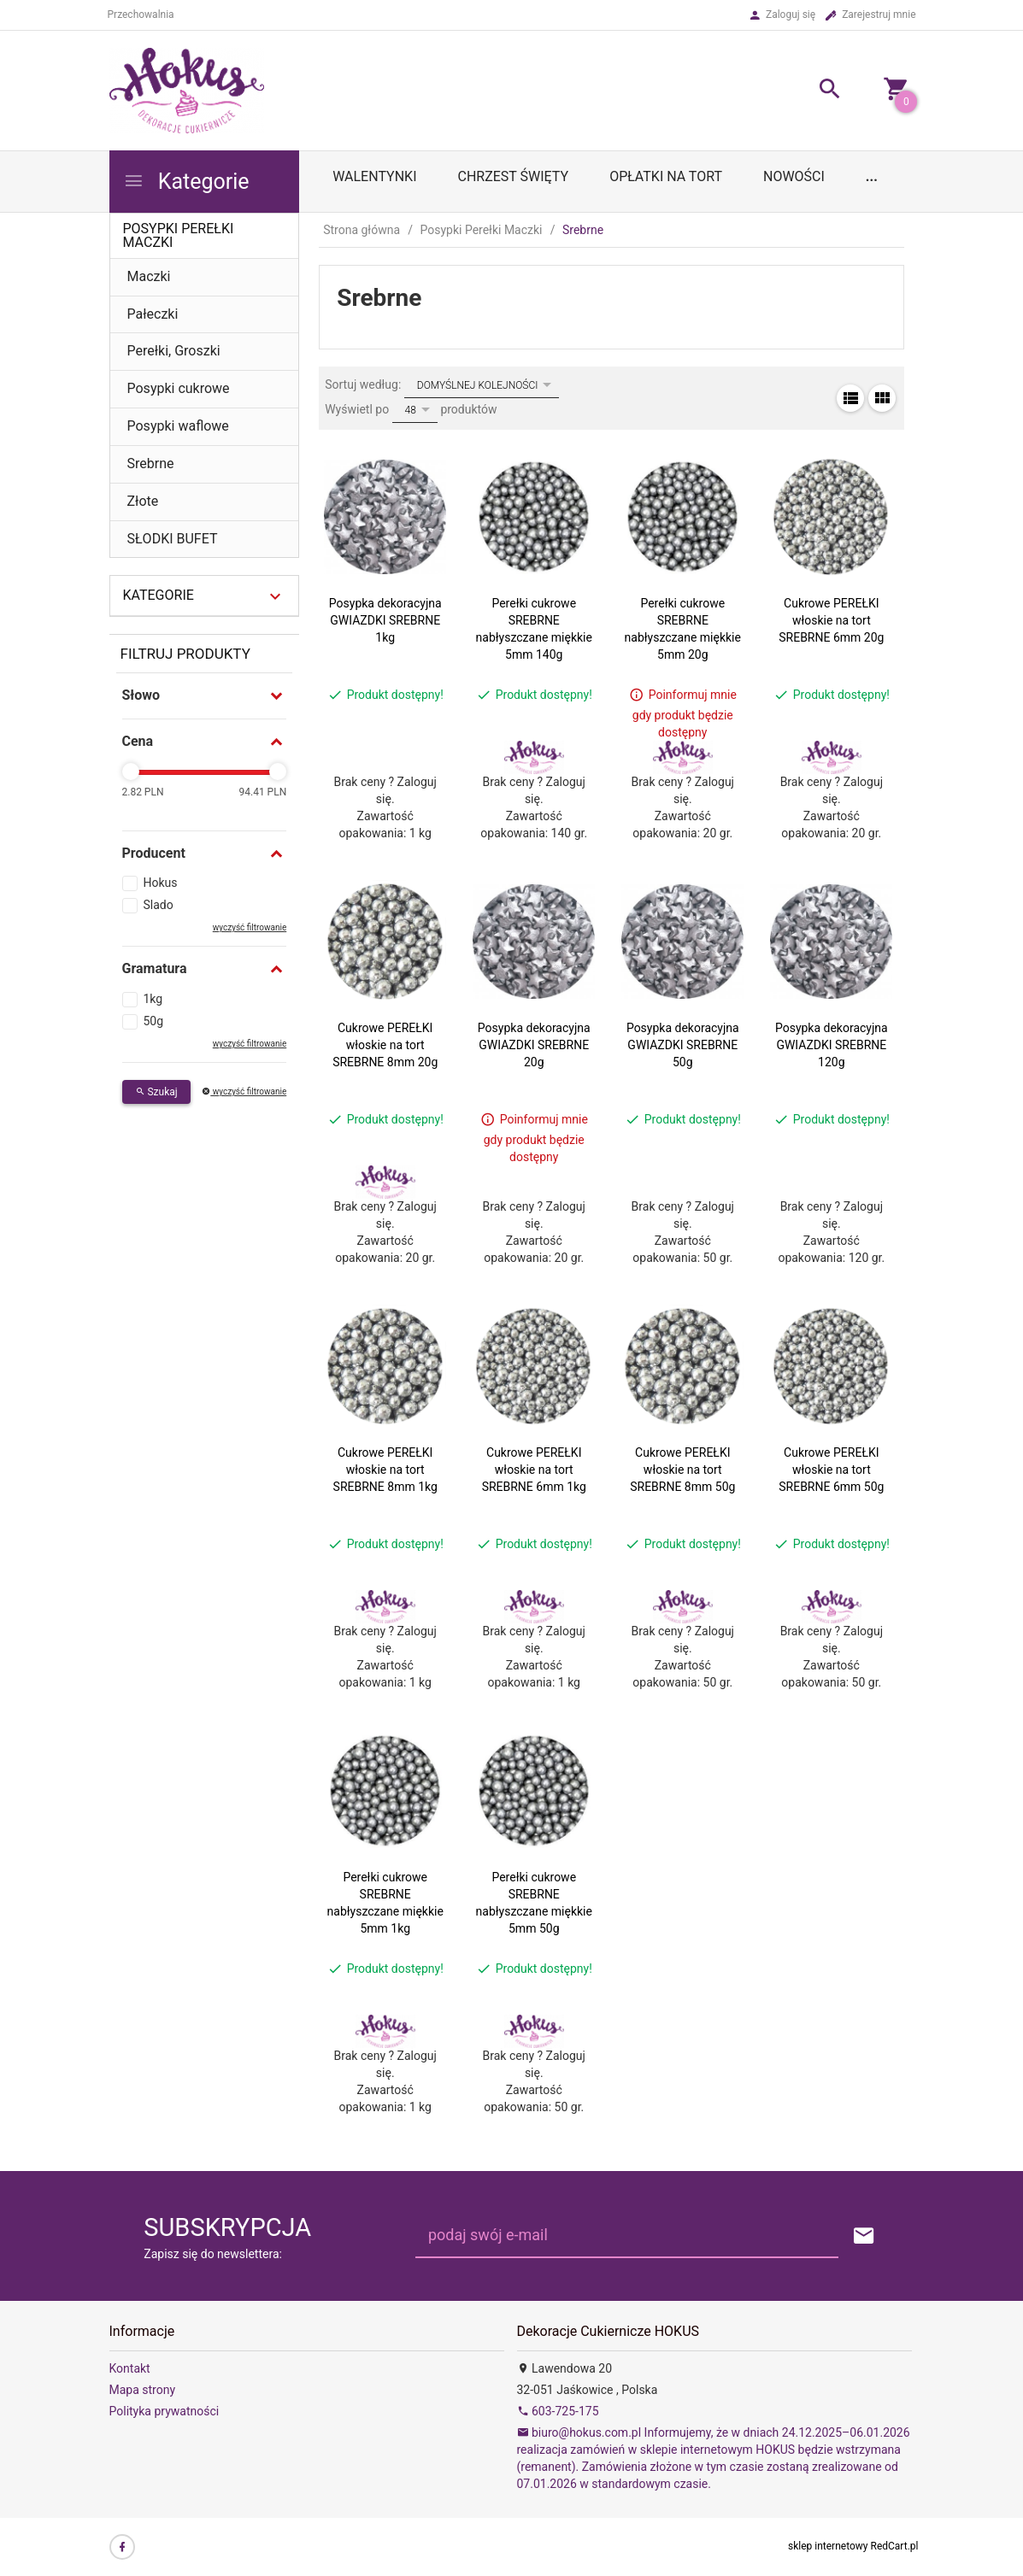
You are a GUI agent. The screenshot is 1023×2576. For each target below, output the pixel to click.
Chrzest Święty (512, 176)
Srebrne (150, 463)
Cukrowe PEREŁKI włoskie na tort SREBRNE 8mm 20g (385, 1045)
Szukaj (156, 1092)
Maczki (149, 276)
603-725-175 (558, 2411)
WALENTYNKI (374, 176)
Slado (158, 905)
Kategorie (186, 181)
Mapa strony (142, 2390)
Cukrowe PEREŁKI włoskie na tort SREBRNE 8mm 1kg (385, 1469)
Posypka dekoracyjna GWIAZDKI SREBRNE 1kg (385, 620)
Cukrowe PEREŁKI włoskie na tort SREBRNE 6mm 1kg (534, 1469)
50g (154, 1021)
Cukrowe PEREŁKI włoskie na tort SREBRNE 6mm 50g (831, 1469)
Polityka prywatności (164, 2411)
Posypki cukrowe (178, 388)
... (872, 176)
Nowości (794, 176)
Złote (143, 501)
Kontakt (129, 2368)
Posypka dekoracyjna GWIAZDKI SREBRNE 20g (534, 1045)
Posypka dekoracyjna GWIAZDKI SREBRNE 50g (682, 1045)
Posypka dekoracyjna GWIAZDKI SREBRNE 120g (831, 1045)
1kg (153, 999)
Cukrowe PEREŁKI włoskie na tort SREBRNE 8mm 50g (682, 1469)
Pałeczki (153, 314)
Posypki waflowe (178, 426)
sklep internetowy (828, 2546)
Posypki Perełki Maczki (178, 235)
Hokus (161, 882)
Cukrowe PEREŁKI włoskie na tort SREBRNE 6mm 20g (831, 620)
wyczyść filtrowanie (249, 927)
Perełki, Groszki (173, 351)
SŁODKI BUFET (172, 539)
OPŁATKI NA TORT (665, 176)
